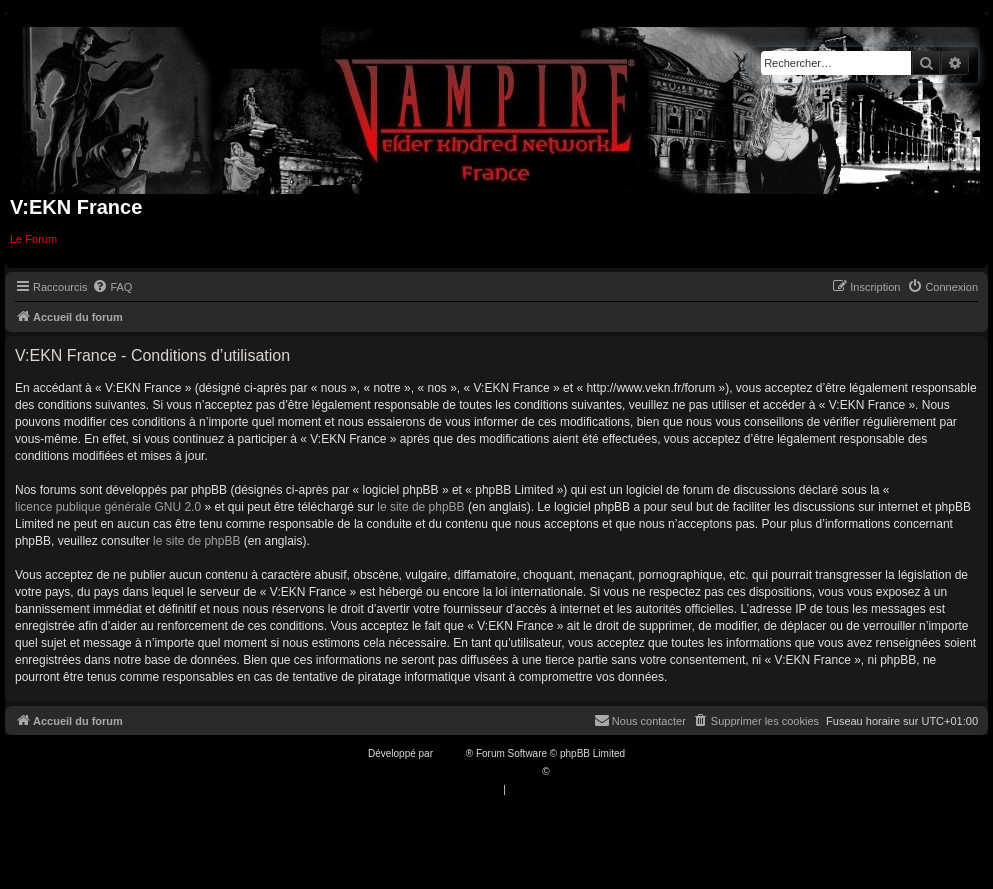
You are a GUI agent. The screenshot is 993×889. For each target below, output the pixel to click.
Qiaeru (567, 771)
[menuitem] (112, 287)
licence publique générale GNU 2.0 (108, 507)
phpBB (451, 753)
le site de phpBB (420, 507)
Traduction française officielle (475, 771)
